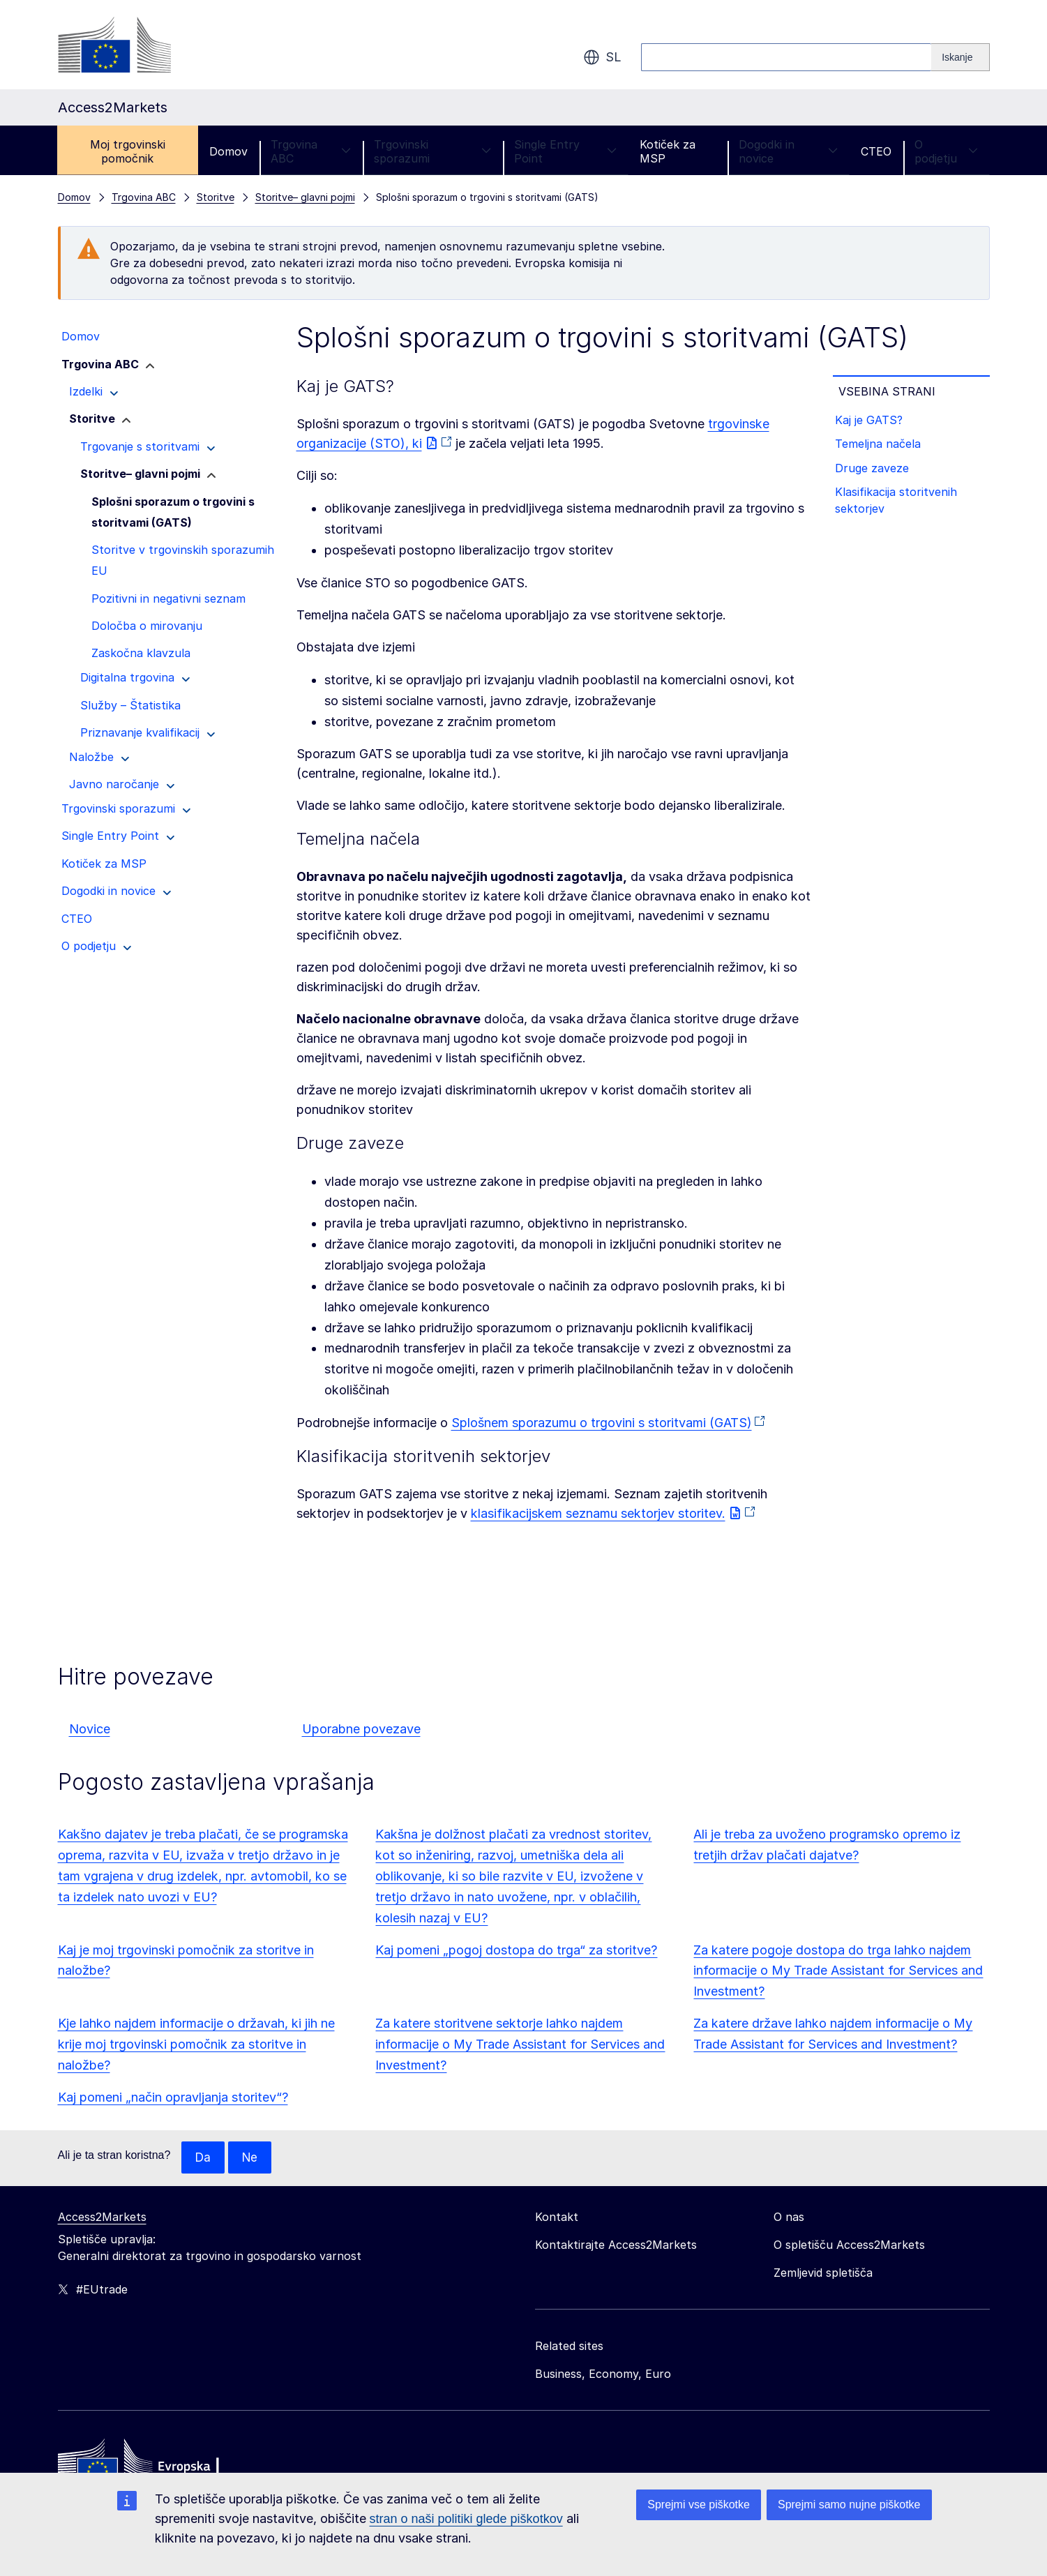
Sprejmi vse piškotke (698, 2504)
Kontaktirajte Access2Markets (616, 2245)
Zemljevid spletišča (823, 2273)
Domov (228, 151)
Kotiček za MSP (667, 151)
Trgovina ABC (311, 151)
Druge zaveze (875, 474)
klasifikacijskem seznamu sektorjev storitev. (598, 1513)
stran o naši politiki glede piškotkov (466, 2519)
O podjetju (945, 151)
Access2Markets (102, 2217)
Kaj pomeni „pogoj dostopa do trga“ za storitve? (516, 1950)
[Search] (960, 57)
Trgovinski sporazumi (432, 151)
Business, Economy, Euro (603, 2374)
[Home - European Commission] (159, 2466)
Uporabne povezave (361, 1729)
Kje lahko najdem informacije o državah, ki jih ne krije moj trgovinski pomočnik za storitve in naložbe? (196, 2044)
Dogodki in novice (788, 151)
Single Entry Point (565, 151)
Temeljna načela (881, 448)
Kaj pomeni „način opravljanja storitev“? (173, 2097)
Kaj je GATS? (872, 421)
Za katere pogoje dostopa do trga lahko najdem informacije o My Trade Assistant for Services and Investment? (838, 1971)
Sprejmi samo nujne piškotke (849, 2504)
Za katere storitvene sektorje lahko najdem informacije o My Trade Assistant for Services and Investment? (520, 2044)
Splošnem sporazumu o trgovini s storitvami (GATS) (601, 1422)
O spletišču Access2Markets (849, 2245)
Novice (89, 1729)
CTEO (876, 151)
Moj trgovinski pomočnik (127, 151)
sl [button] (602, 57)
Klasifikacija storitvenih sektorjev (899, 509)
